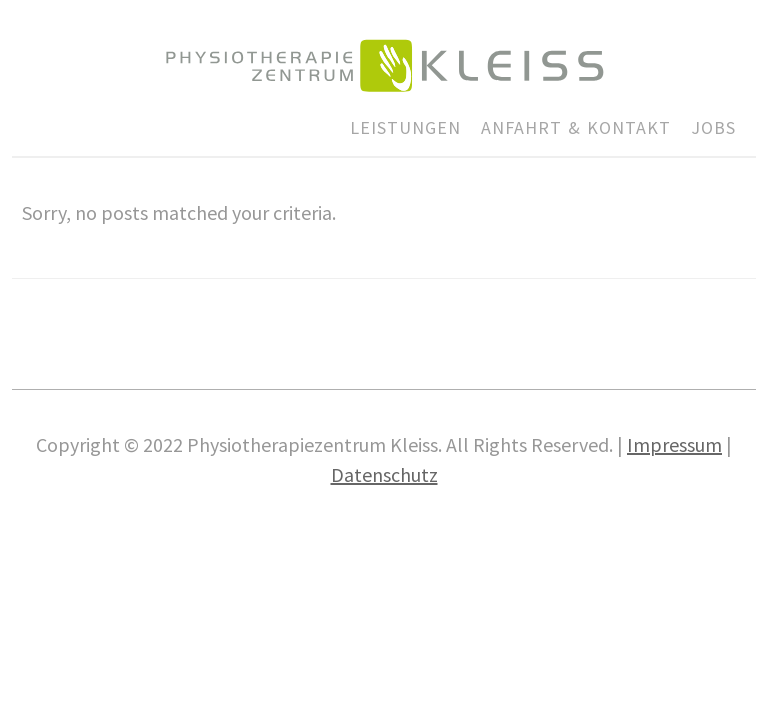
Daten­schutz (384, 474)
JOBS (713, 127)
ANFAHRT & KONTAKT (576, 127)
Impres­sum (674, 444)
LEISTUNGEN (405, 127)
